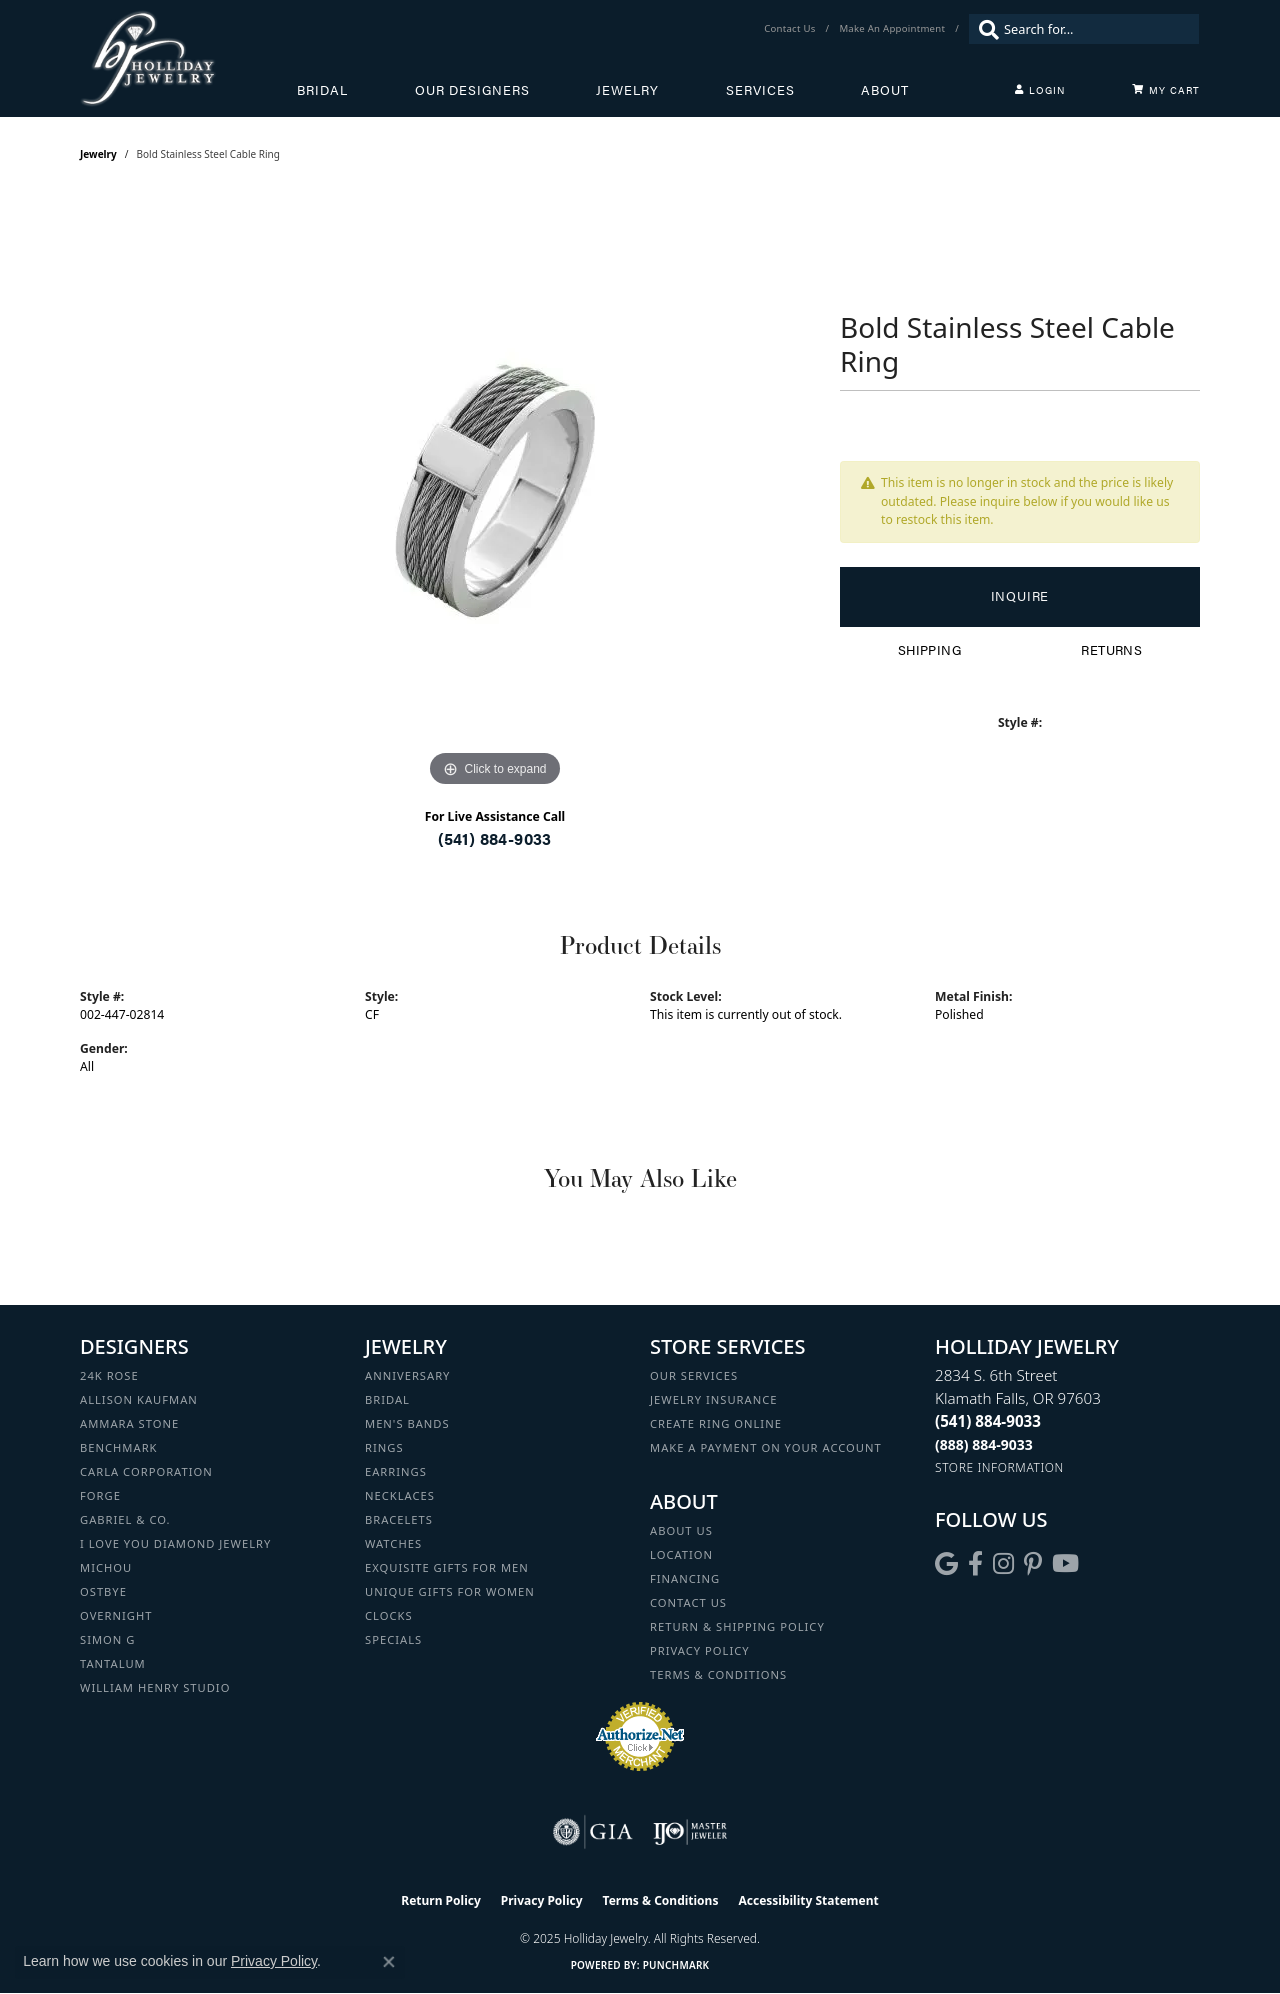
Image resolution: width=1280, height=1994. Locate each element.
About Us (681, 1530)
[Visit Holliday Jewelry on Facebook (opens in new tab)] (975, 1564)
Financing (685, 1578)
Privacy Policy (700, 1650)
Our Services (694, 1375)
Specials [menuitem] (393, 1639)
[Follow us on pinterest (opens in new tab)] (1033, 1564)
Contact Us (688, 1602)
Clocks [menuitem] (389, 1615)
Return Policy (441, 1900)
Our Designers (472, 90)
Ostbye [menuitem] (103, 1591)
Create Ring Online (716, 1423)
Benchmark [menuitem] (119, 1447)
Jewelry (627, 90)
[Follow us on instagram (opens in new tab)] (1003, 1564)
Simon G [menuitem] (107, 1639)
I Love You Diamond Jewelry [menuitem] (175, 1543)
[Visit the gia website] (593, 1832)
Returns (1111, 650)
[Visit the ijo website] (690, 1832)
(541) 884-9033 (495, 838)
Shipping (929, 650)
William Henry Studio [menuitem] (155, 1687)
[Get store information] (999, 1467)
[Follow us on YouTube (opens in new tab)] (1065, 1564)
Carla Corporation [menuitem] (146, 1471)
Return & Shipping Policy (737, 1626)
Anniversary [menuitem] (407, 1375)
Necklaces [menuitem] (400, 1495)
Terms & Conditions (718, 1674)
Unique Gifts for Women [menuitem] (450, 1591)
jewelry (98, 154)
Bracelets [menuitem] (399, 1519)
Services (760, 90)
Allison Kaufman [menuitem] (139, 1399)
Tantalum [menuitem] (113, 1663)
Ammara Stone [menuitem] (129, 1423)
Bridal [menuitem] (387, 1399)
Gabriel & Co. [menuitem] (125, 1519)
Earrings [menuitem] (396, 1471)
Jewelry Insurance (713, 1399)
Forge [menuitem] (100, 1495)
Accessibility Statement (808, 1900)
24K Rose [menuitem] (109, 1375)
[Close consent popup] (389, 1962)
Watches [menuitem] (393, 1543)
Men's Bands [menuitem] (407, 1423)
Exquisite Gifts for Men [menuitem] (447, 1567)
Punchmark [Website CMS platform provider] (676, 1965)
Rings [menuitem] (384, 1447)
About (885, 90)
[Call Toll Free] (984, 1444)
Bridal (322, 90)
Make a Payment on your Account (766, 1447)
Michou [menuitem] (106, 1567)
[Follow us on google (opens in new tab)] (946, 1564)
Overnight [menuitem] (116, 1615)
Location (681, 1554)
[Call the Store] (988, 1421)
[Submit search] (984, 29)
